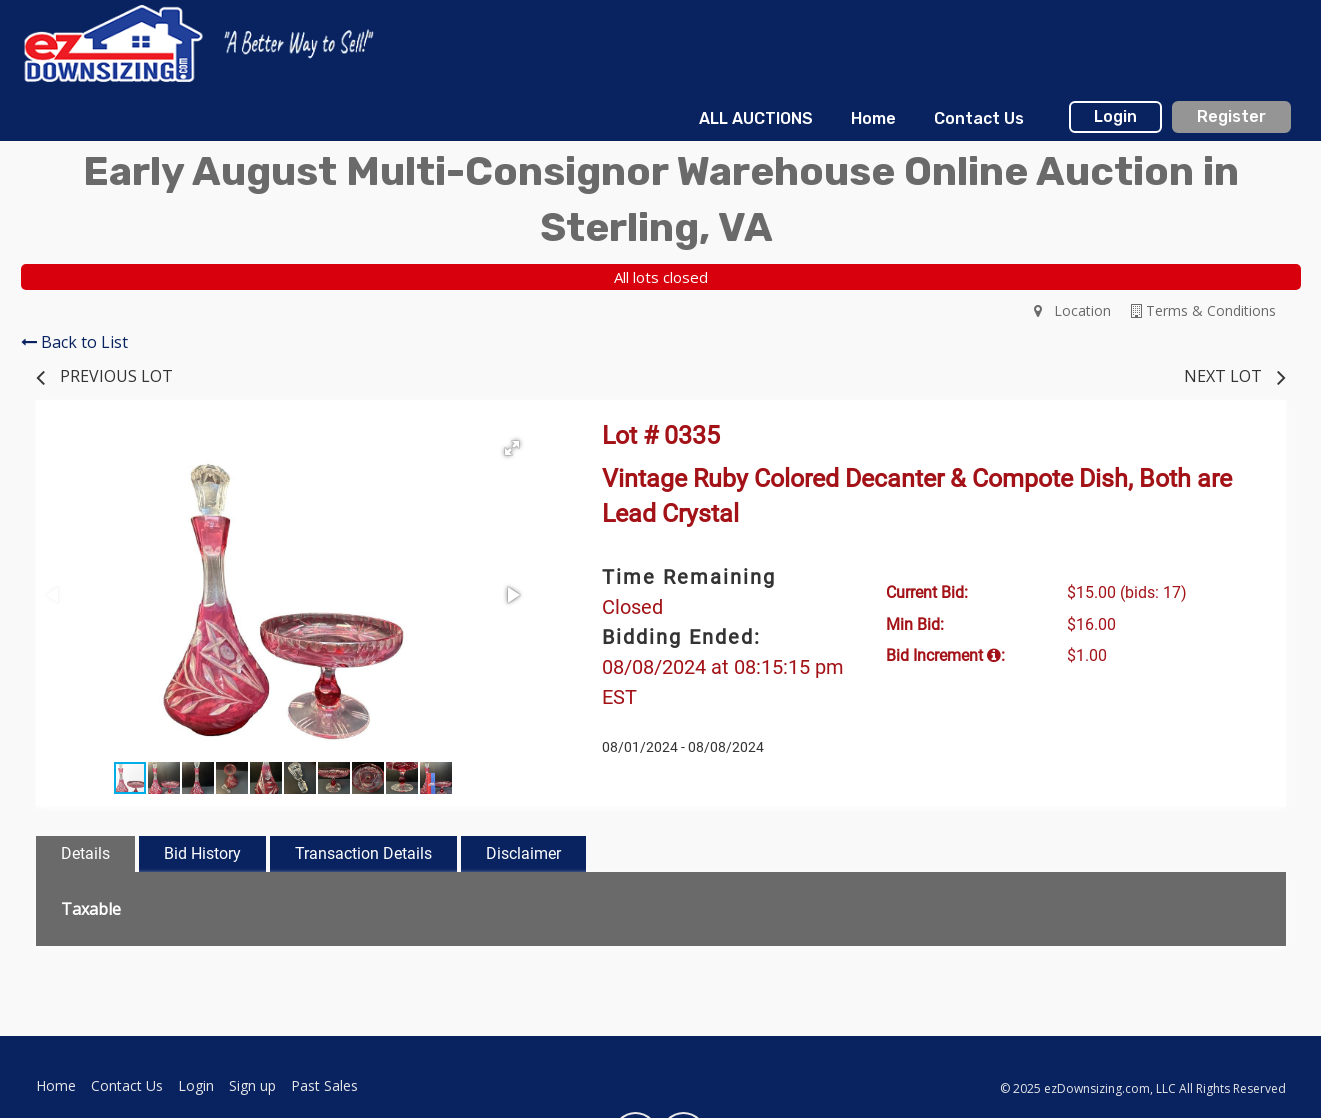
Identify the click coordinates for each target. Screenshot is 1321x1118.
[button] (512, 448)
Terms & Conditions (1203, 310)
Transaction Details (363, 853)
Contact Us (979, 118)
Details (85, 853)
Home (873, 118)
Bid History (202, 853)
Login (1115, 116)
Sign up (252, 1085)
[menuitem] (755, 119)
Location (1072, 310)
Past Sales (324, 1085)
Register (1231, 116)
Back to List (74, 342)
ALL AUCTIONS (756, 118)
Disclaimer (523, 853)
